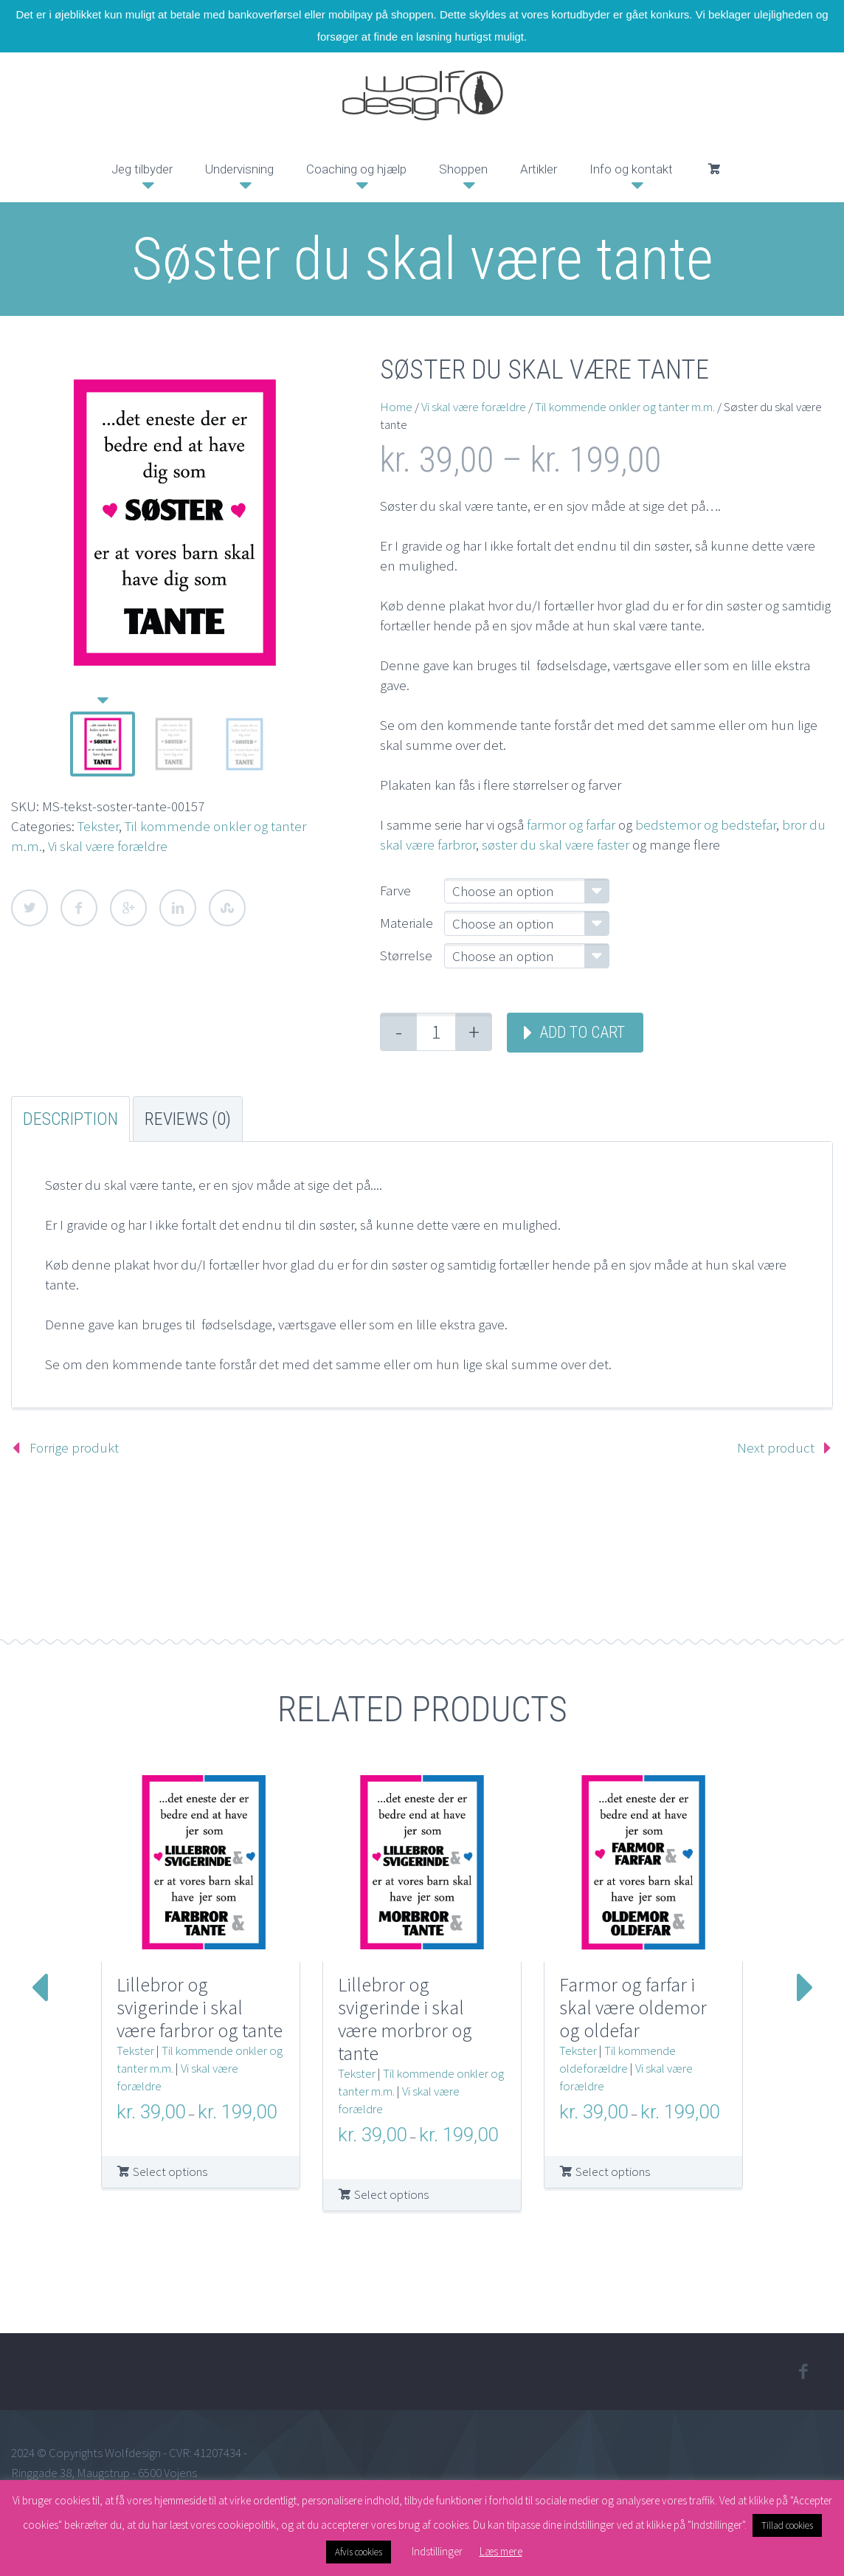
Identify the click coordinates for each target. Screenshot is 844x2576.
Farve (395, 890)
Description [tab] (70, 1119)
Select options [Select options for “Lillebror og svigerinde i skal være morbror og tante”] (391, 2194)
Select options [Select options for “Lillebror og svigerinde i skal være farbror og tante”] (170, 2171)
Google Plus (128, 907)
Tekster (98, 826)
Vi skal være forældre (107, 846)
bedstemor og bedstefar (705, 824)
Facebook (78, 907)
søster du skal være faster (555, 844)
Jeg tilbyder (142, 169)
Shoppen (463, 169)
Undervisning (239, 169)
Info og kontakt (631, 169)
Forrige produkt (74, 1447)
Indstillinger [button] (437, 2551)
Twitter (29, 907)
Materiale (406, 922)
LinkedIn (177, 907)
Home (396, 407)
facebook (803, 2371)
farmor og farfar (571, 824)
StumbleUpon (227, 907)
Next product (775, 1447)
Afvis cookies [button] (358, 2552)
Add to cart (582, 1032)
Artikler (538, 169)
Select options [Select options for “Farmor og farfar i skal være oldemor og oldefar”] (612, 2171)
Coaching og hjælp (356, 169)
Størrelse (406, 955)
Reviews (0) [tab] (188, 1119)
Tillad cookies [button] (787, 2525)
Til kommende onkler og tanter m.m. (625, 407)
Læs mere (501, 2551)
